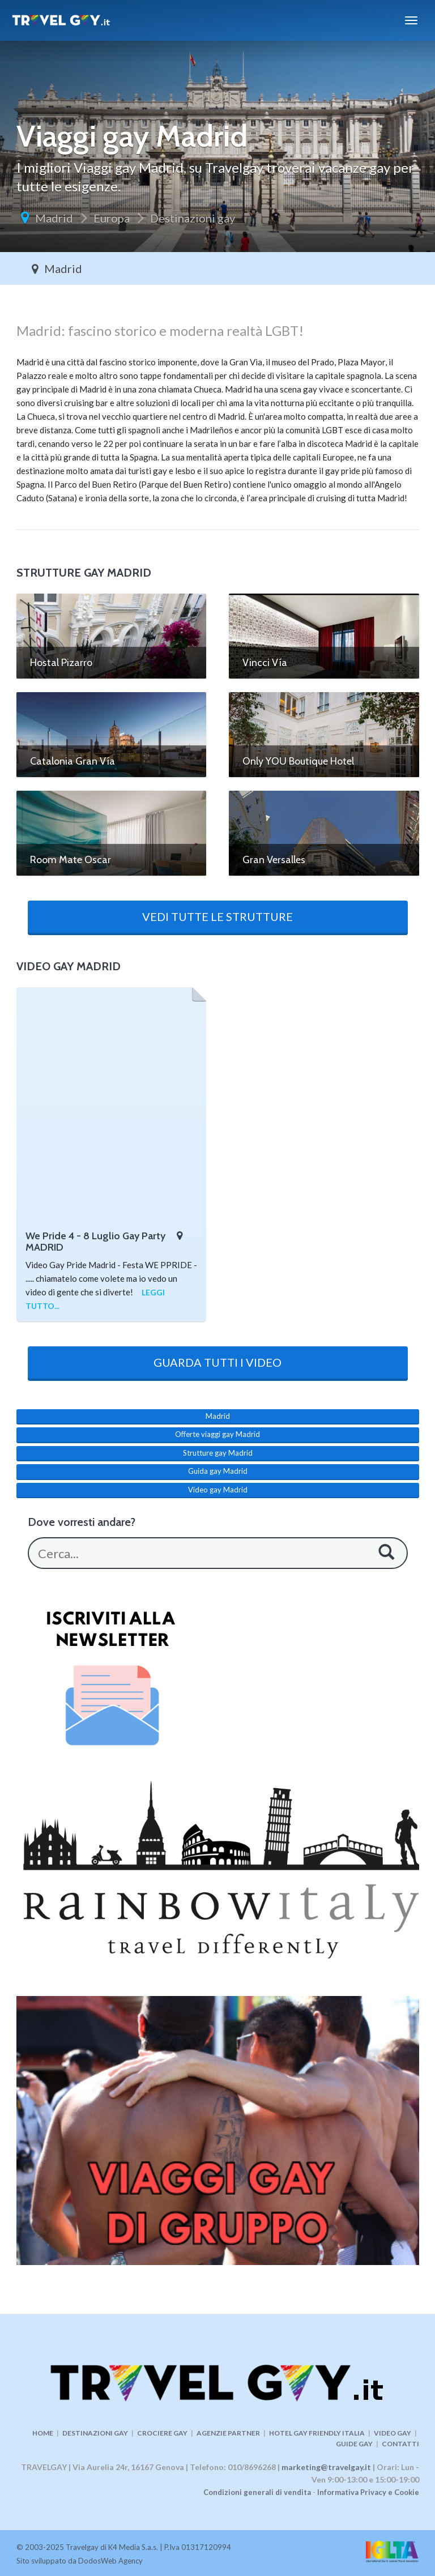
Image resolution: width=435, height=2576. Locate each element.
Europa (111, 218)
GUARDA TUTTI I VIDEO (217, 1362)
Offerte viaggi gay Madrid (217, 1434)
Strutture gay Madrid (218, 1452)
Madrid (54, 218)
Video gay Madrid (218, 1489)
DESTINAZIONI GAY (95, 2433)
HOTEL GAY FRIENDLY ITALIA (317, 2433)
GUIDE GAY (354, 2443)
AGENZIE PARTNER (228, 2433)
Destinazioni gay (192, 218)
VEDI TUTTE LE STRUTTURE (217, 916)
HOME (42, 2433)
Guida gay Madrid (218, 1470)
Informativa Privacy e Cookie (368, 2492)
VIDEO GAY (392, 2433)
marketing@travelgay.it (326, 2467)
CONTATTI (400, 2443)
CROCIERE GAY (162, 2433)
